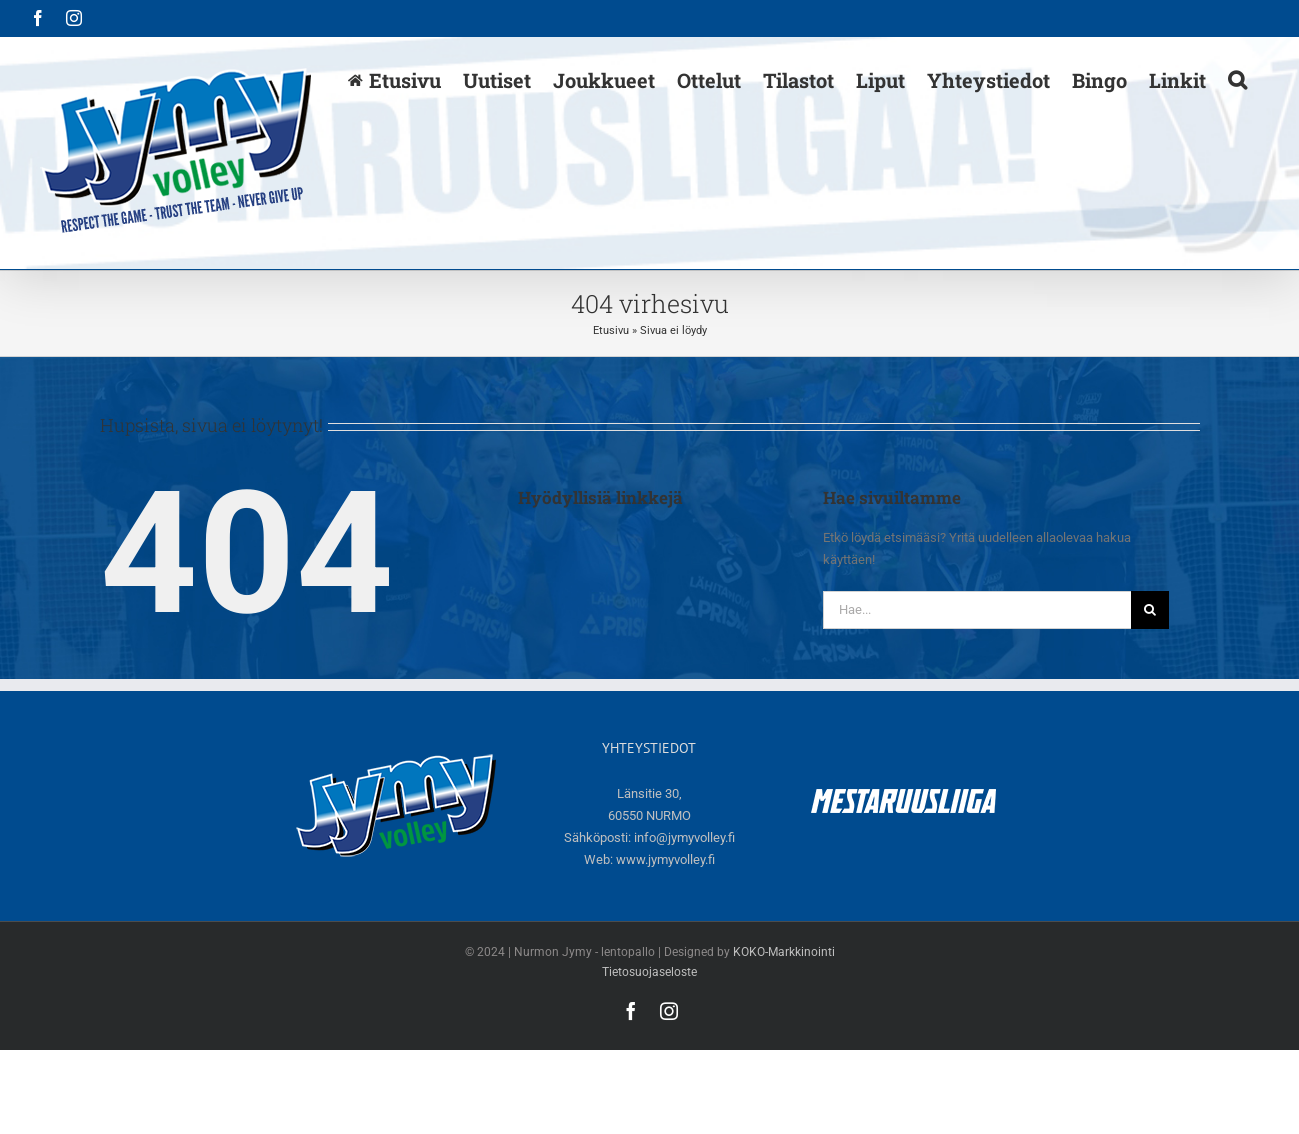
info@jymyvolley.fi (684, 837)
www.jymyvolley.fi (665, 859)
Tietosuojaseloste (649, 972)
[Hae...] (977, 610)
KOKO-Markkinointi (784, 952)
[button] (1237, 79)
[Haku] (1150, 610)
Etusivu (611, 330)
